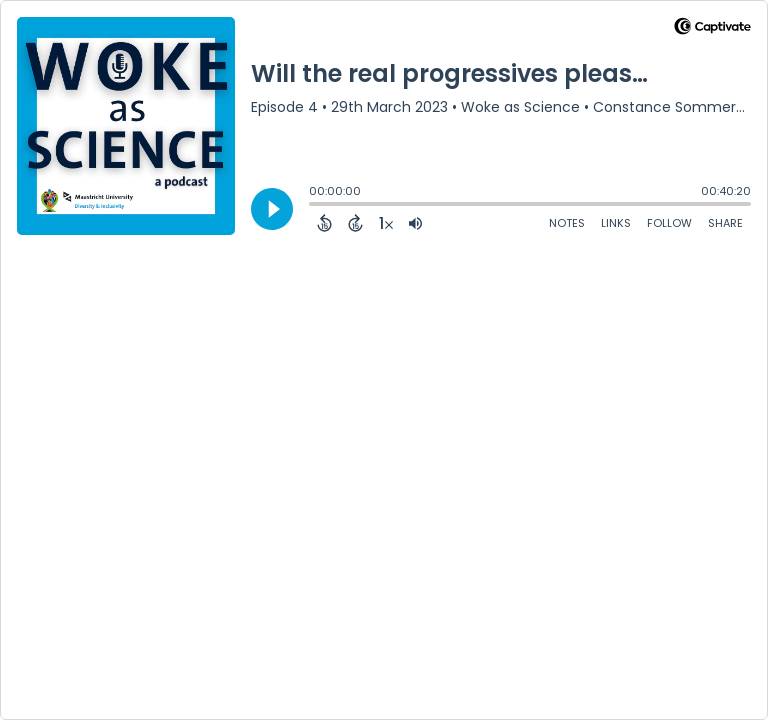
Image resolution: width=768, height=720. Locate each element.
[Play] (272, 209)
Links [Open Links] (616, 223)
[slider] (314, 206)
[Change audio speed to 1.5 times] (386, 223)
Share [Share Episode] (725, 223)
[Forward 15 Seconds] (355, 223)
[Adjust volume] (415, 223)
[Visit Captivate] (712, 29)
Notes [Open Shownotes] (567, 223)
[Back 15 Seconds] (324, 223)
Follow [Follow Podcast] (669, 223)
